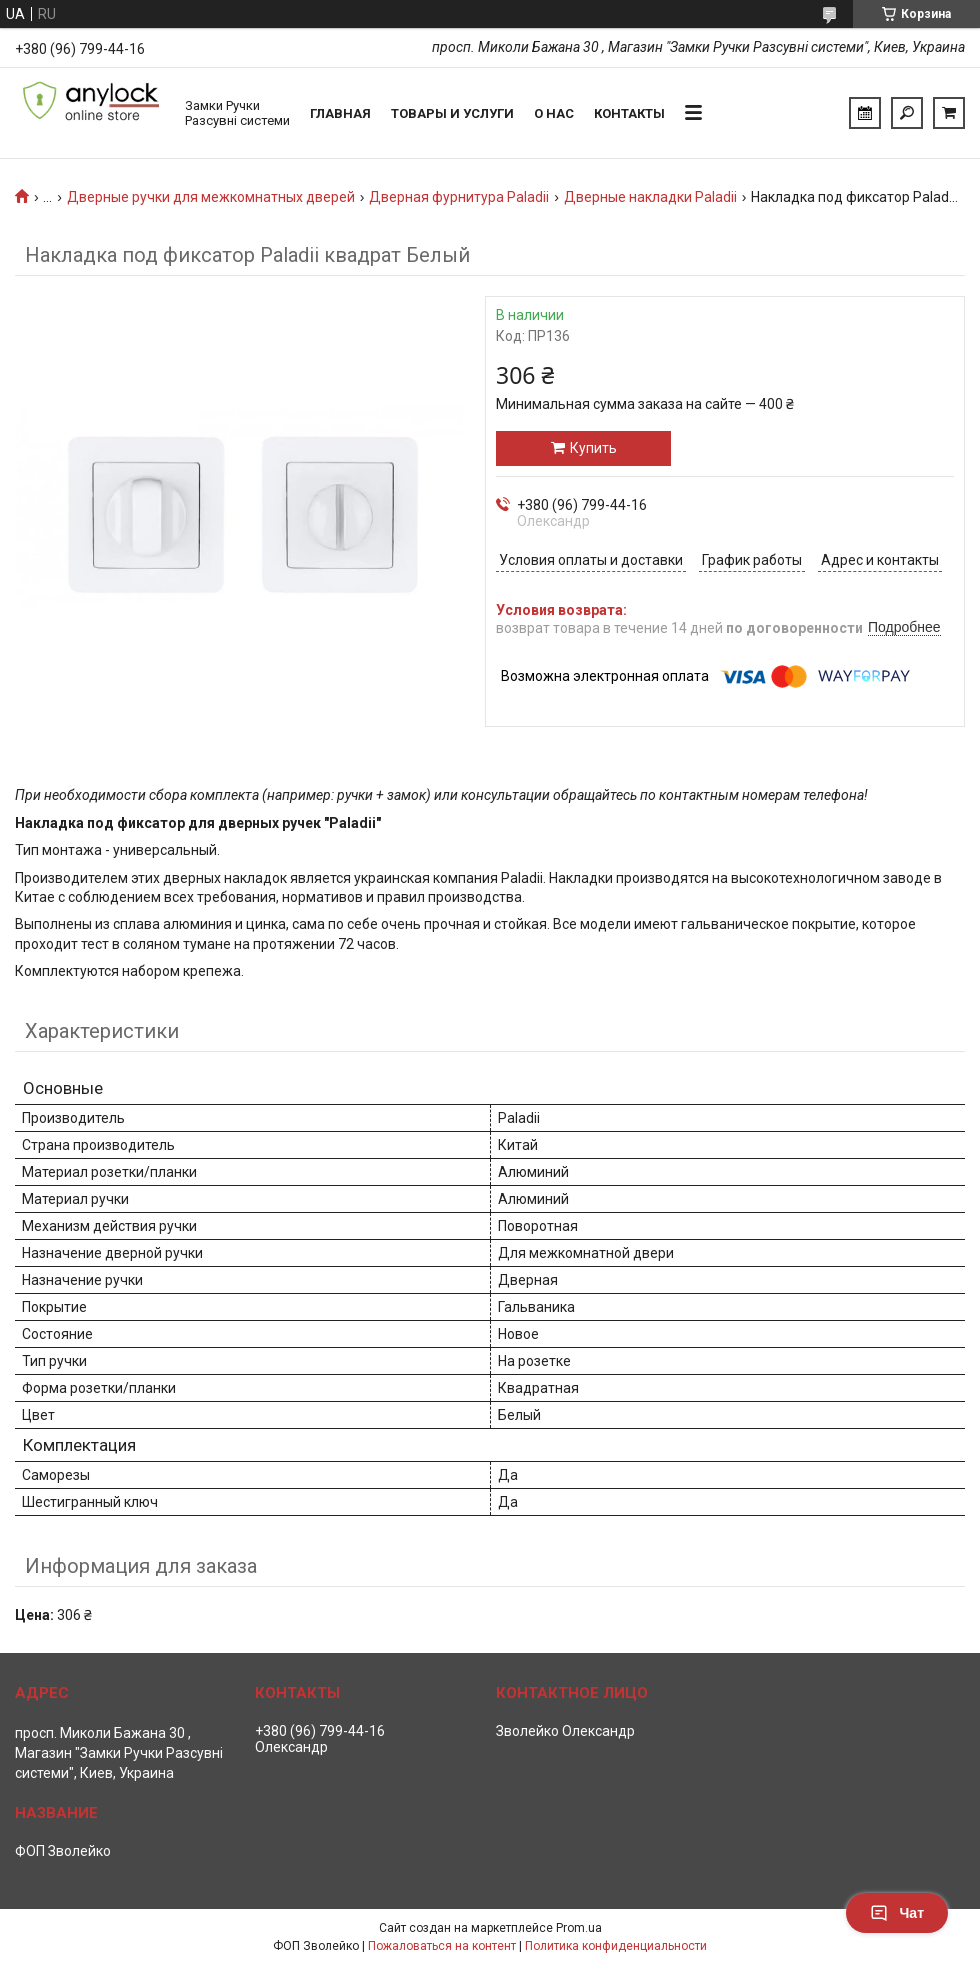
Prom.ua (579, 1928)
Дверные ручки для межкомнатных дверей (211, 197)
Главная (340, 113)
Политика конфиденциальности (616, 1946)
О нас (554, 113)
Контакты (629, 113)
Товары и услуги (452, 113)
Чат (897, 1913)
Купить (593, 448)
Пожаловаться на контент (442, 1946)
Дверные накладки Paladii (650, 197)
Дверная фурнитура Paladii (459, 197)
